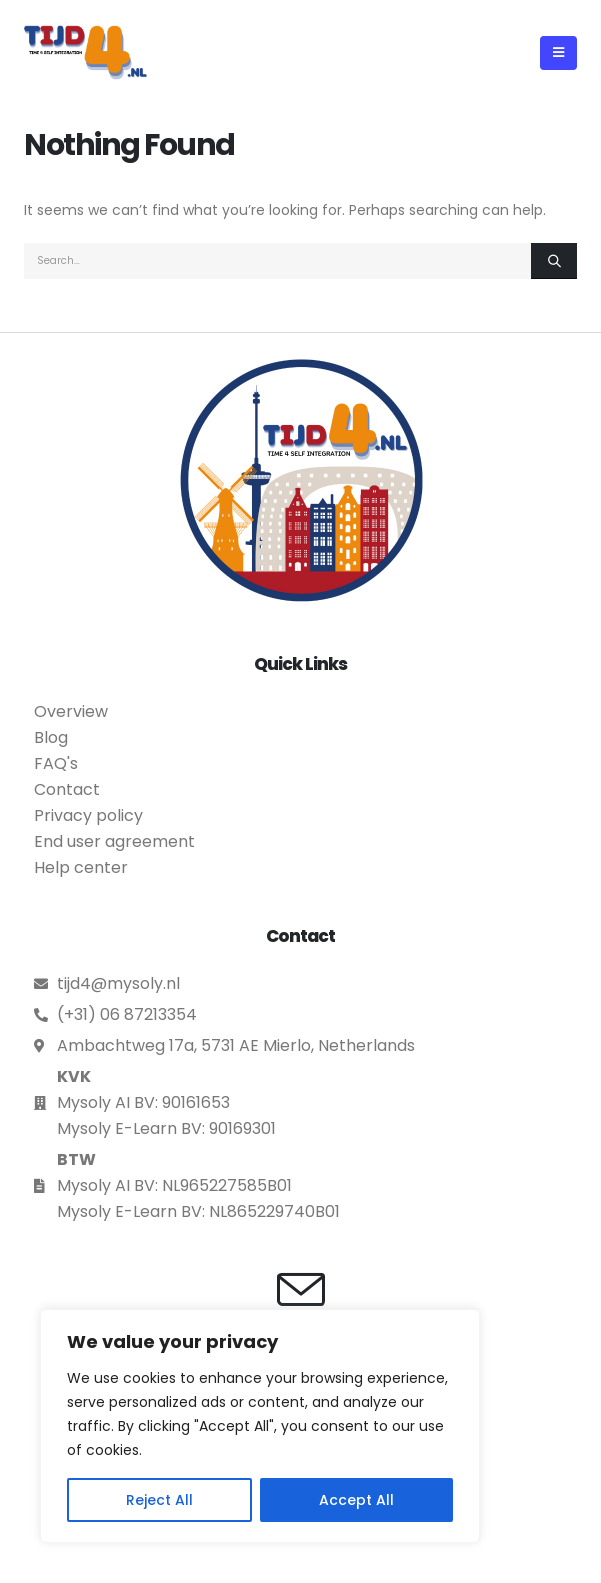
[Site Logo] (85, 52)
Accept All (356, 1500)
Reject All (159, 1500)
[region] (260, 1426)
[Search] (554, 261)
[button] (558, 53)
